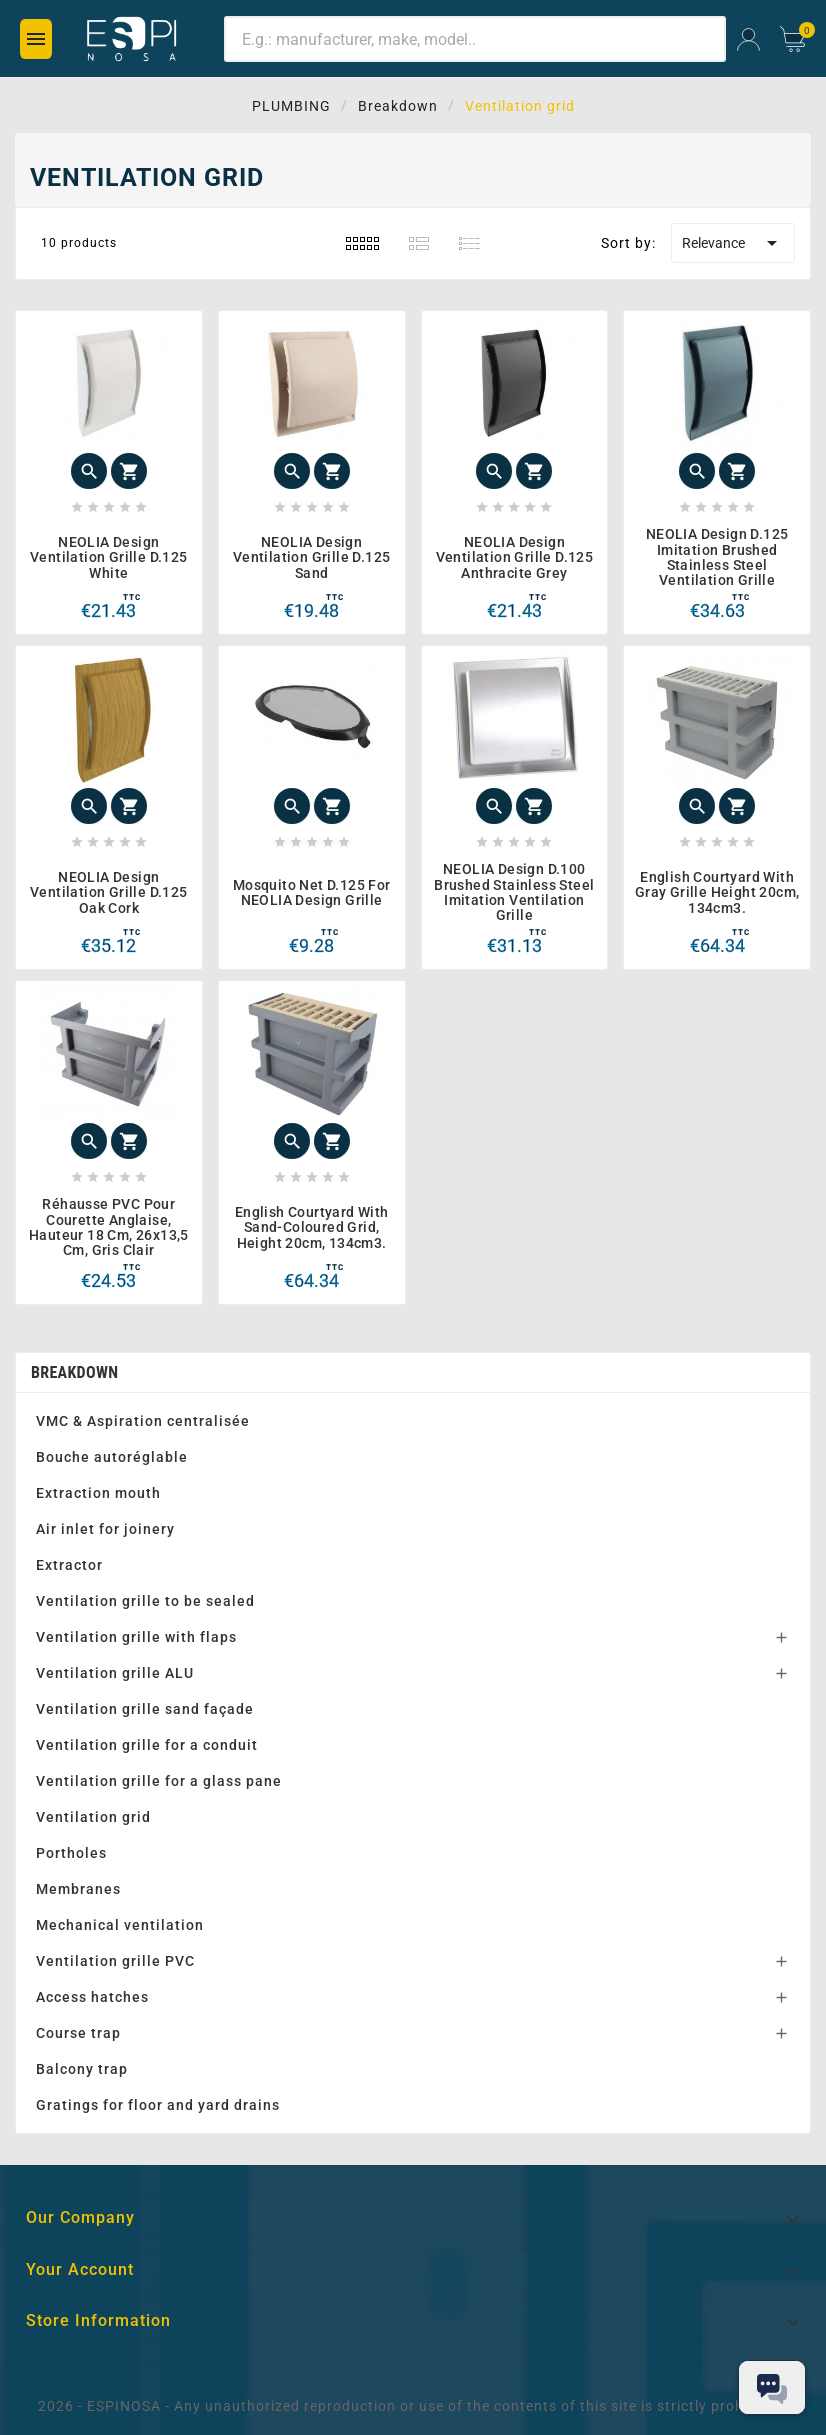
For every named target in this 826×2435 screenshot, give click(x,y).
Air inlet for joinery (105, 1529)
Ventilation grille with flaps (136, 1637)
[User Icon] (748, 39)
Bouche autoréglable (112, 1457)
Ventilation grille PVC (115, 1961)
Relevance (733, 243)
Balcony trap (82, 2069)
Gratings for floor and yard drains (158, 2105)
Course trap (78, 2033)
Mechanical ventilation (120, 1925)
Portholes (71, 1853)
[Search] (475, 39)
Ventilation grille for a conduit (147, 1745)
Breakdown (74, 1372)
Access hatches (92, 1997)
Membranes (78, 1889)
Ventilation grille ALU (115, 1673)
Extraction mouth (98, 1493)
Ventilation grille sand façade (145, 1709)
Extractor (69, 1565)
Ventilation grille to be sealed (145, 1601)
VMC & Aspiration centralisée (143, 1421)
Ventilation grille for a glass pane (159, 1781)
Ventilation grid (93, 1817)
